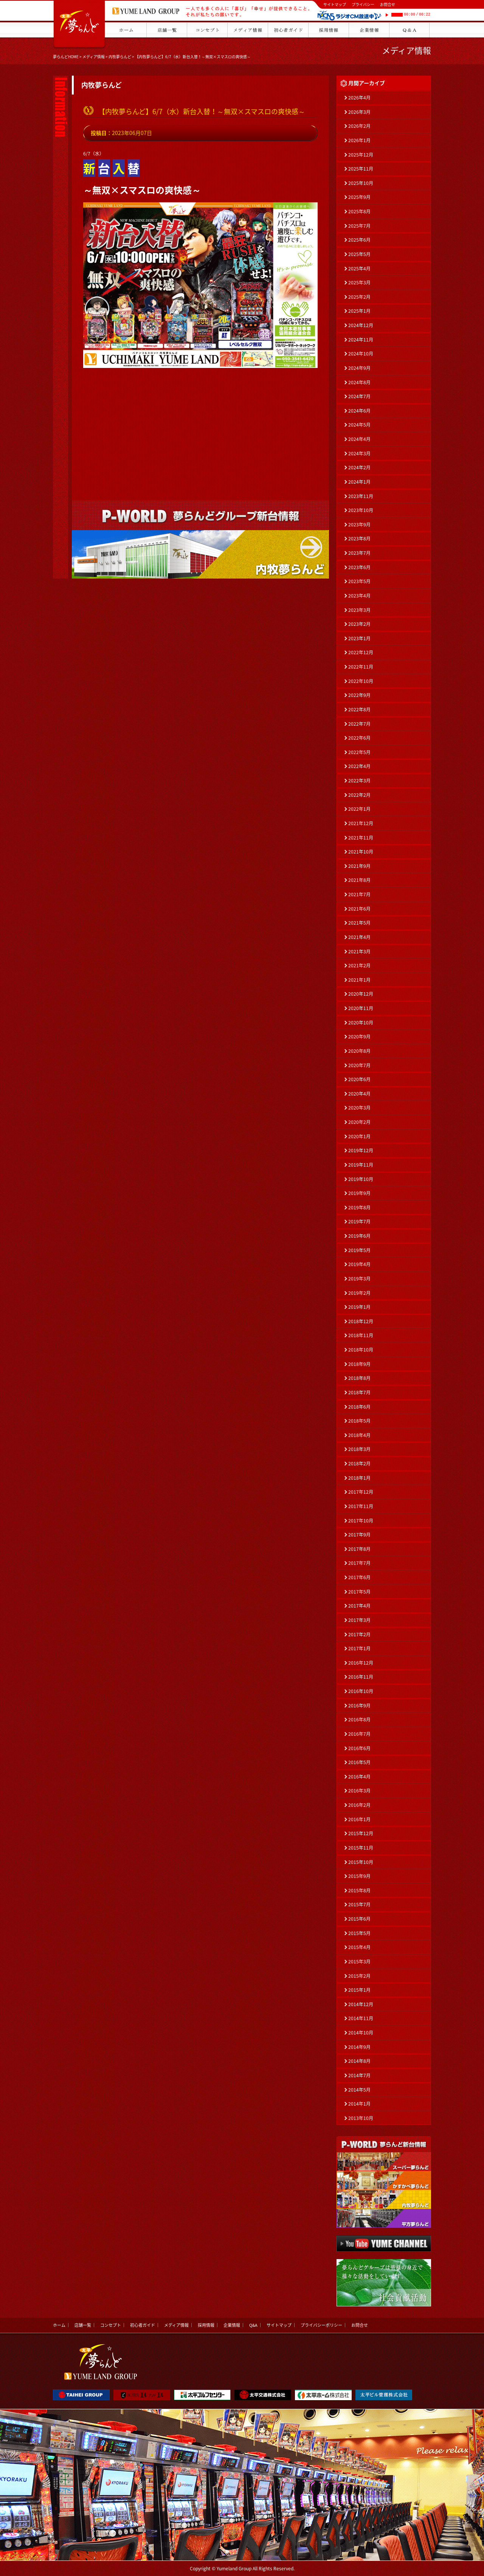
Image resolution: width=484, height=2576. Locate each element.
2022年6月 (359, 737)
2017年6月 (359, 1577)
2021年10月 (360, 851)
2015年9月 (359, 1876)
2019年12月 (360, 1150)
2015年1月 (359, 1989)
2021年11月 (360, 837)
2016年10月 (360, 1691)
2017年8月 (359, 1549)
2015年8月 (359, 1890)
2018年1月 (359, 1477)
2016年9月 (359, 1705)
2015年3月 (359, 1961)
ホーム (59, 2325)
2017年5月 (359, 1591)
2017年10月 (360, 1520)
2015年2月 (359, 1975)
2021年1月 (359, 979)
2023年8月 (359, 538)
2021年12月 (360, 823)
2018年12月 (360, 1321)
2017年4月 (359, 1605)
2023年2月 (359, 624)
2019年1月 (359, 1307)
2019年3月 (359, 1278)
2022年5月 (359, 752)
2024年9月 (359, 368)
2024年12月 (360, 325)
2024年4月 (359, 439)
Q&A (253, 2325)
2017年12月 (360, 1491)
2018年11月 (360, 1335)
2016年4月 (359, 1776)
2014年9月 (359, 2047)
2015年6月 (359, 1918)
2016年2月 (359, 1805)
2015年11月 (360, 1847)
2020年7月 (359, 1065)
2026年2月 (359, 126)
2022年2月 (359, 794)
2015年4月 (359, 1947)
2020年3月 (359, 1107)
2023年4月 (359, 595)
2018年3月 (359, 1449)
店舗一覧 (82, 2325)
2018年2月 (359, 1463)
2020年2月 (359, 1122)
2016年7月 (359, 1733)
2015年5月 (359, 1933)
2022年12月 (360, 652)
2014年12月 (360, 2004)
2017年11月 (360, 1506)
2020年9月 (359, 1036)
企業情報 (231, 2325)
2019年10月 (360, 1179)
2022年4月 (359, 766)
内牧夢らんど (120, 56)
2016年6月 (359, 1748)
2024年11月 (360, 339)
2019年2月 (359, 1293)
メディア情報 (93, 56)
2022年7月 (359, 723)
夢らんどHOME (66, 56)
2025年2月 (359, 296)
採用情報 (206, 2325)
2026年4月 (359, 97)
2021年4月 (359, 937)
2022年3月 (359, 780)
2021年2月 (359, 965)
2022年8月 (359, 709)
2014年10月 (360, 2032)
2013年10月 (360, 2118)
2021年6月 (359, 908)
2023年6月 (359, 567)
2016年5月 (359, 1762)
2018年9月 (359, 1364)
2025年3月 (359, 282)
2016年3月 (359, 1790)
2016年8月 (359, 1719)
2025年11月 (360, 168)
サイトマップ (334, 4)
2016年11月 (360, 1676)
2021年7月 (359, 894)
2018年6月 (359, 1406)
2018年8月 (359, 1378)
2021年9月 (359, 866)
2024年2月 (359, 467)
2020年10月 (360, 1022)
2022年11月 (360, 666)
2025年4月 (359, 268)
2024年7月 (359, 396)
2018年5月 (359, 1420)
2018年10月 (360, 1349)
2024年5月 (359, 424)
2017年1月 (359, 1648)
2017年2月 (359, 1634)
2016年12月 (360, 1662)
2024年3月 (359, 453)
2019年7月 (359, 1221)
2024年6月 (359, 410)
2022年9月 (359, 695)
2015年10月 (360, 1862)
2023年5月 (359, 581)
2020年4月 (359, 1093)
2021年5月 (359, 922)
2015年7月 (359, 1904)
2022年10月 (360, 681)
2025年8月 (359, 211)
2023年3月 (359, 610)
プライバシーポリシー (321, 2325)
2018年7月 (359, 1392)
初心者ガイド (142, 2325)
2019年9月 (359, 1193)
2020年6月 (359, 1079)
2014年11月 (360, 2018)
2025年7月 (359, 225)
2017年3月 (359, 1620)
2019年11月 (360, 1164)
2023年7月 (359, 552)
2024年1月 (359, 481)
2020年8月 (359, 1050)
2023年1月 (359, 638)
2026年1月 (359, 140)
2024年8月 (359, 382)
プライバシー (363, 4)
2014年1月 (359, 2103)
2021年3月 (359, 951)
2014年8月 (359, 2061)
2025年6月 (359, 239)
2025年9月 (359, 197)
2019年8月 (359, 1207)
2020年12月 (360, 993)
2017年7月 (359, 1563)
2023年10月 (360, 510)
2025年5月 (359, 254)
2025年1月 (359, 310)
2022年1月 (359, 808)
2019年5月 (359, 1250)
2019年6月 (359, 1235)
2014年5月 (359, 2089)
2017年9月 (359, 1534)
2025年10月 (360, 183)
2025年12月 (360, 154)
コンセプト (110, 2325)
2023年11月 (360, 496)
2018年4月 (359, 1435)
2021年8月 (359, 880)
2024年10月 (360, 353)
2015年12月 (360, 1833)
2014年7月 (359, 2075)
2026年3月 (359, 112)
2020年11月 (360, 1008)
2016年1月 (359, 1819)
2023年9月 (359, 524)
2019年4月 (359, 1264)
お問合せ (387, 4)
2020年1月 (359, 1136)
